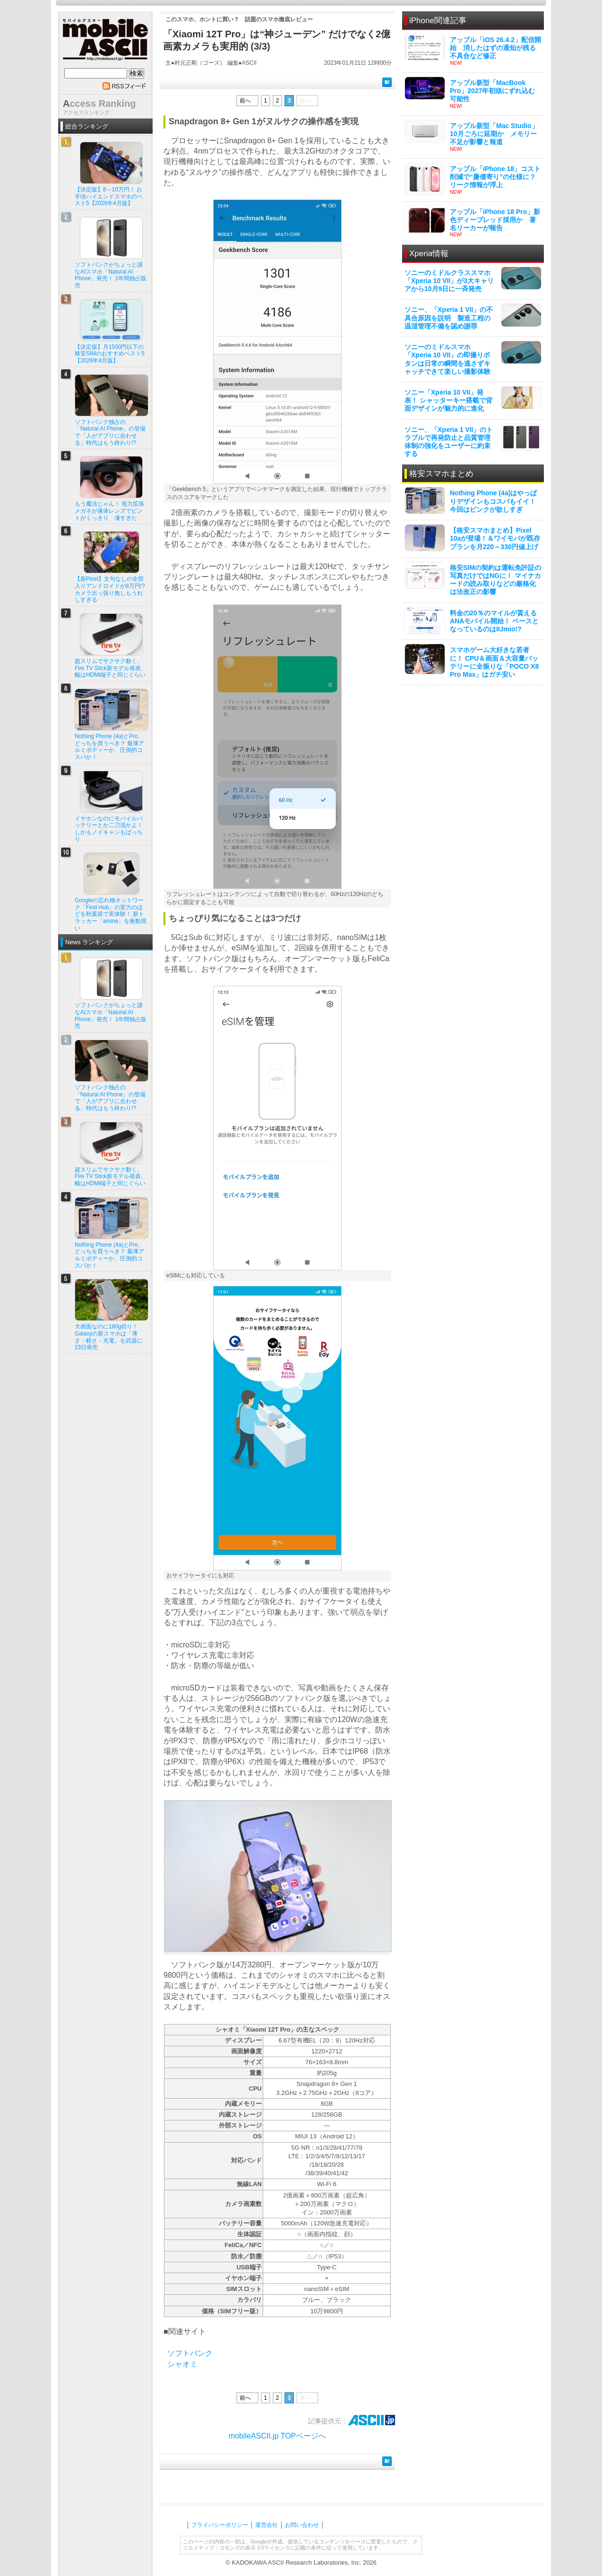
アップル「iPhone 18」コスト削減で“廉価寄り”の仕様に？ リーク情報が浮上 (496, 177)
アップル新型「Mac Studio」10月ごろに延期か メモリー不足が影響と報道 (494, 134)
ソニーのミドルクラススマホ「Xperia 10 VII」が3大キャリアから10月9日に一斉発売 (449, 281)
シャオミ (182, 2364)
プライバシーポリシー (219, 2525)
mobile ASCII (105, 42)
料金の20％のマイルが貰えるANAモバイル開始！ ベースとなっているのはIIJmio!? (494, 621)
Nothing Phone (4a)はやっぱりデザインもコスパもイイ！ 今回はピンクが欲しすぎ (493, 501)
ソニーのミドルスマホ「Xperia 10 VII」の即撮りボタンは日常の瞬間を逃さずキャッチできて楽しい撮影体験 (447, 359)
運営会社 (266, 2525)
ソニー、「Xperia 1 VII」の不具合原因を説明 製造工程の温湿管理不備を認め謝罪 (448, 317)
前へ (245, 100)
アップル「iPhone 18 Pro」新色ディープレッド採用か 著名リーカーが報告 (495, 220)
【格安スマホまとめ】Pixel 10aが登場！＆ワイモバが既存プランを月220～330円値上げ (495, 538)
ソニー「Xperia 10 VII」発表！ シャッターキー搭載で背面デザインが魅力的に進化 (448, 400)
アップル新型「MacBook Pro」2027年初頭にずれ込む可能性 (492, 91)
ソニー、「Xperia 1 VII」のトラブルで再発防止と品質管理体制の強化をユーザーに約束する (448, 442)
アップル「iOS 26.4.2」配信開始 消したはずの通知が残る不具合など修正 (495, 48)
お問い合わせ (302, 2525)
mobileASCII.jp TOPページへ (278, 2436)
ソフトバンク (190, 2353)
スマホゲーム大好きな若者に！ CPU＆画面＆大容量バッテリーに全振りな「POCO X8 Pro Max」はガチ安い (494, 662)
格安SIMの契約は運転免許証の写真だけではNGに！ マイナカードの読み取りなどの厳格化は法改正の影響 (495, 580)
